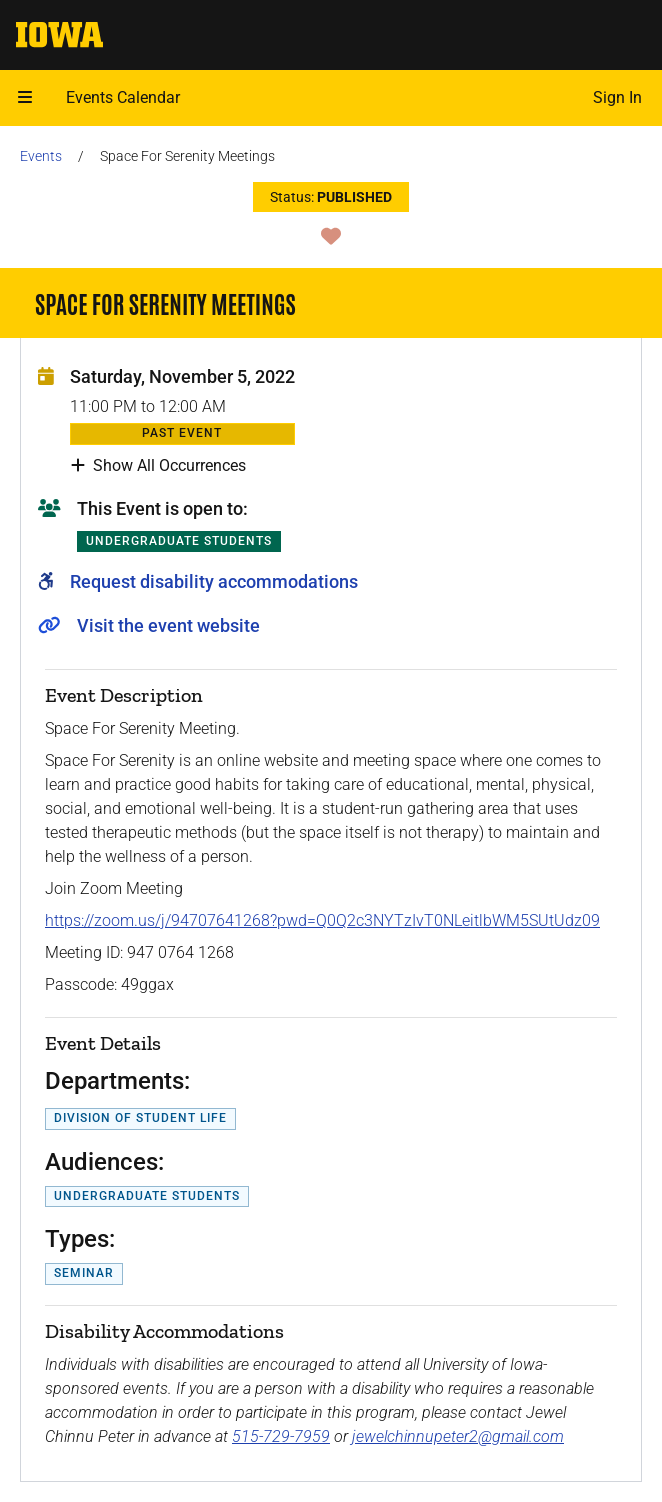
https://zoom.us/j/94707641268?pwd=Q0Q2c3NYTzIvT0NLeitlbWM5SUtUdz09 (322, 920)
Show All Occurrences (158, 466)
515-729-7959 (281, 1436)
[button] (25, 98)
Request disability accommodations (214, 581)
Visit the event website (168, 625)
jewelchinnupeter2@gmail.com (458, 1436)
